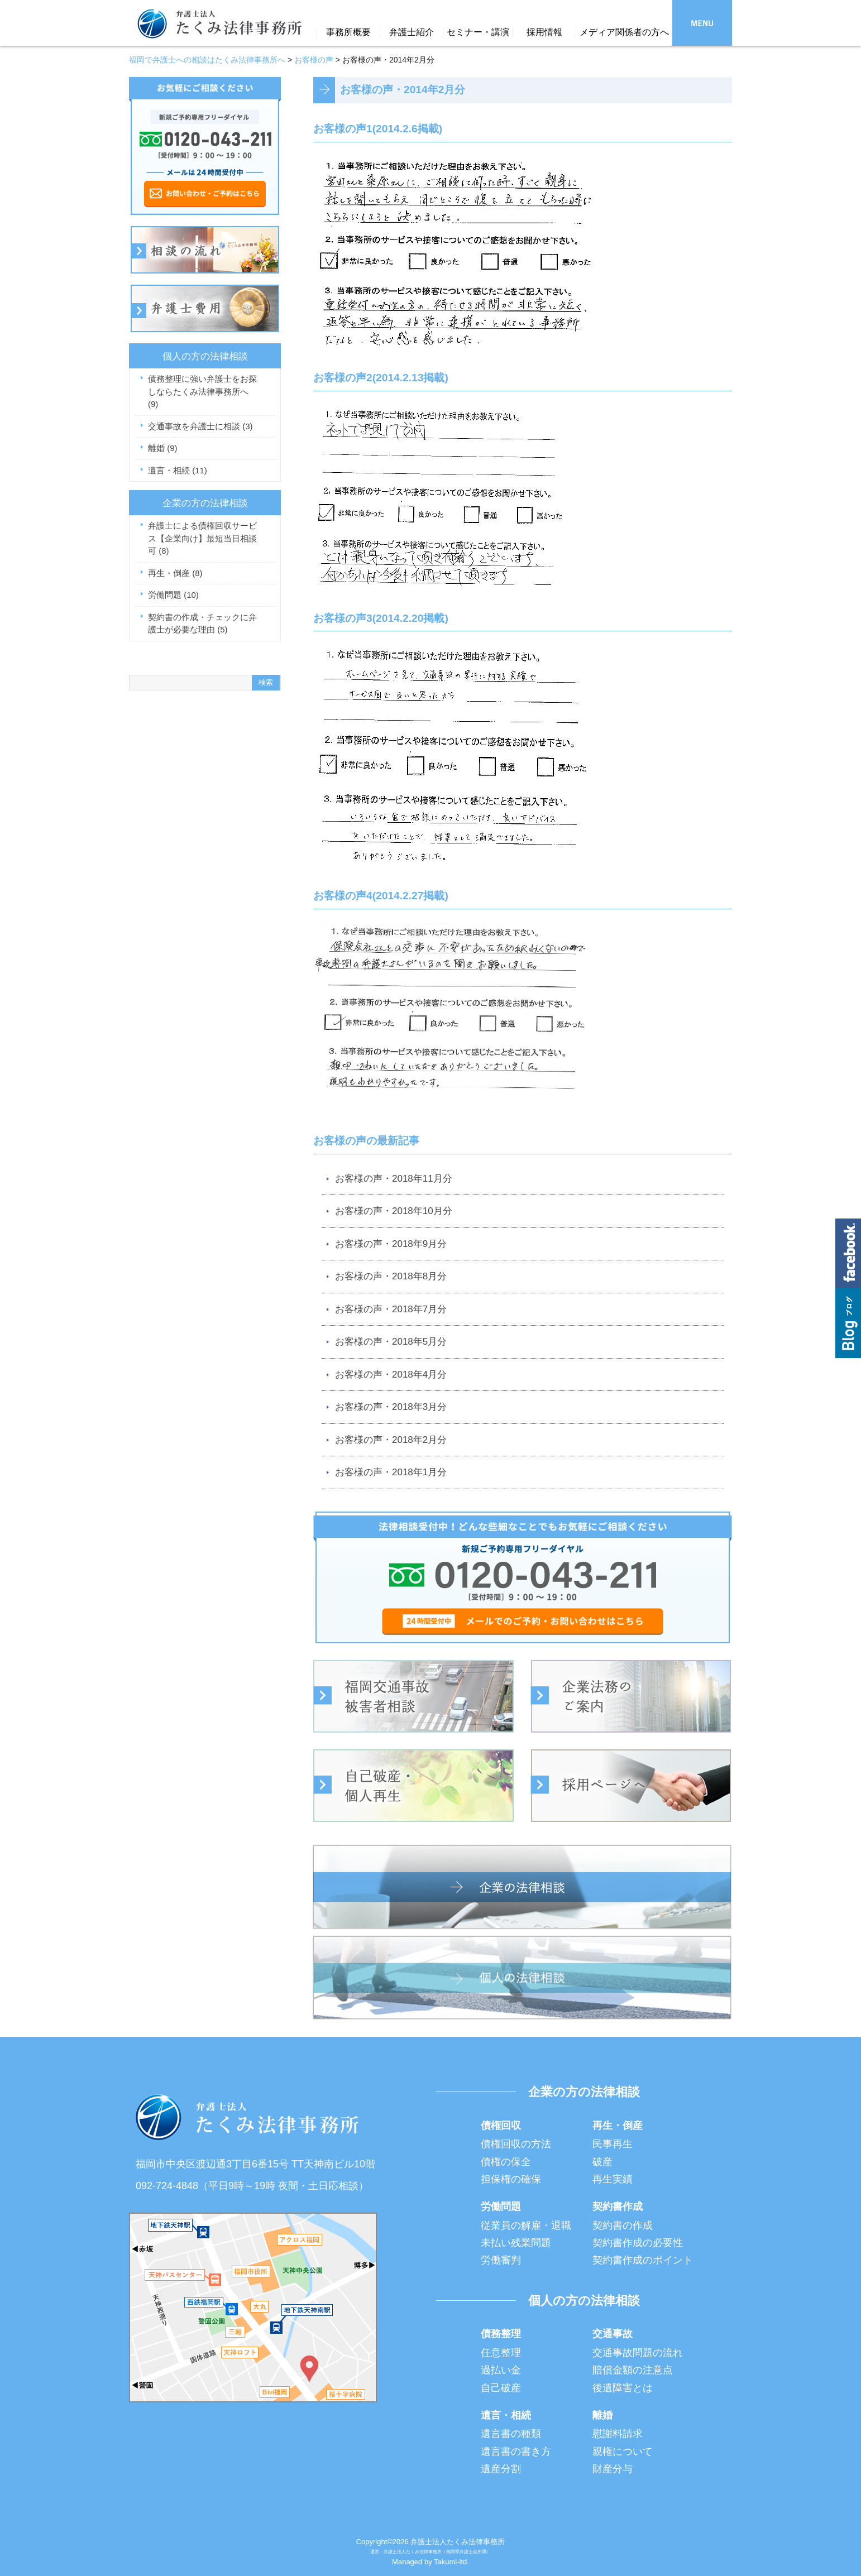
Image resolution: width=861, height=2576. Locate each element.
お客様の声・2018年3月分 (391, 1407)
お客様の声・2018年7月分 (391, 1309)
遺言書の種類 (511, 2433)
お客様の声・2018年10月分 (393, 1211)
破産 (602, 2161)
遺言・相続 (177, 470)
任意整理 (501, 2352)
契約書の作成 (622, 2225)
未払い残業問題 (516, 2242)
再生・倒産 (175, 573)
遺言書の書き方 (516, 2451)
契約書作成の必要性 (637, 2242)
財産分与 (612, 2468)
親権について (622, 2451)
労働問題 (173, 594)
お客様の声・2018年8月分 (391, 1276)
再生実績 (612, 2179)
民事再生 (612, 2144)
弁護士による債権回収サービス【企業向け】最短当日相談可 (202, 538)
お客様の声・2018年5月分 (391, 1341)
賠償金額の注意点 (632, 2370)
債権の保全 (506, 2161)
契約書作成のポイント (642, 2260)
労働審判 (501, 2260)
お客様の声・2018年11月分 (393, 1178)
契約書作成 (617, 2206)
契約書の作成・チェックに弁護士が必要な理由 (202, 623)
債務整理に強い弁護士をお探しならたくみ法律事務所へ (202, 391)
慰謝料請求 (617, 2433)
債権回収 (501, 2125)
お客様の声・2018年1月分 (391, 1472)
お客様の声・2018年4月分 (391, 1374)
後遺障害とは (622, 2387)
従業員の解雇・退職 (526, 2225)
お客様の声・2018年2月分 (391, 1440)
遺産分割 (501, 2468)
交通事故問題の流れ (637, 2352)
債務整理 (501, 2333)
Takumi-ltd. (451, 2562)
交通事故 (612, 2333)
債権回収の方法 (516, 2144)
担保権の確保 (511, 2179)
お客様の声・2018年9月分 (391, 1244)
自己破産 (501, 2387)
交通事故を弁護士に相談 (200, 426)
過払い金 (501, 2370)
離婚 (163, 448)
